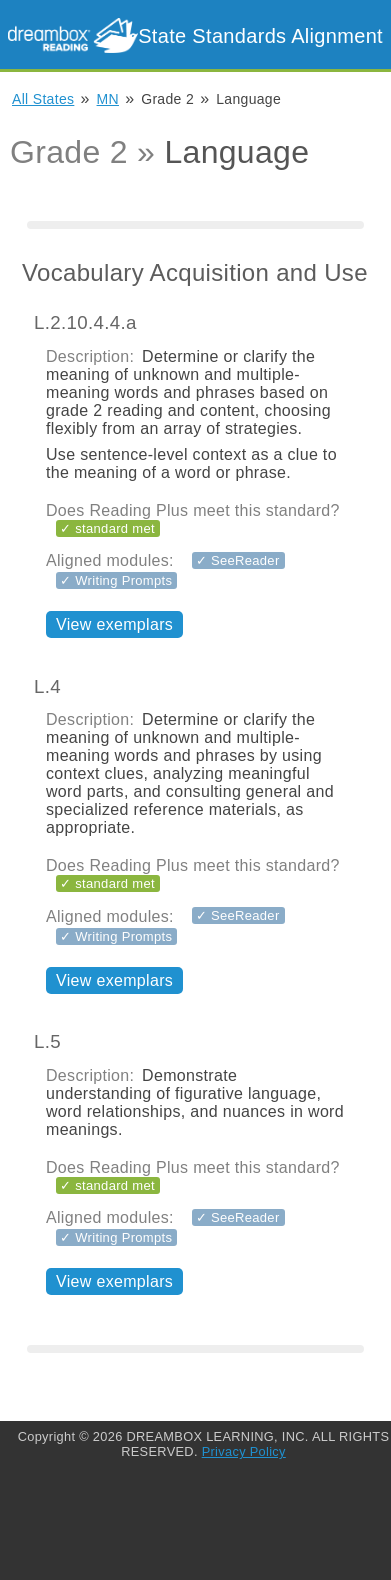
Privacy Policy (244, 1451)
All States (43, 99)
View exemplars (114, 624)
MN (108, 99)
